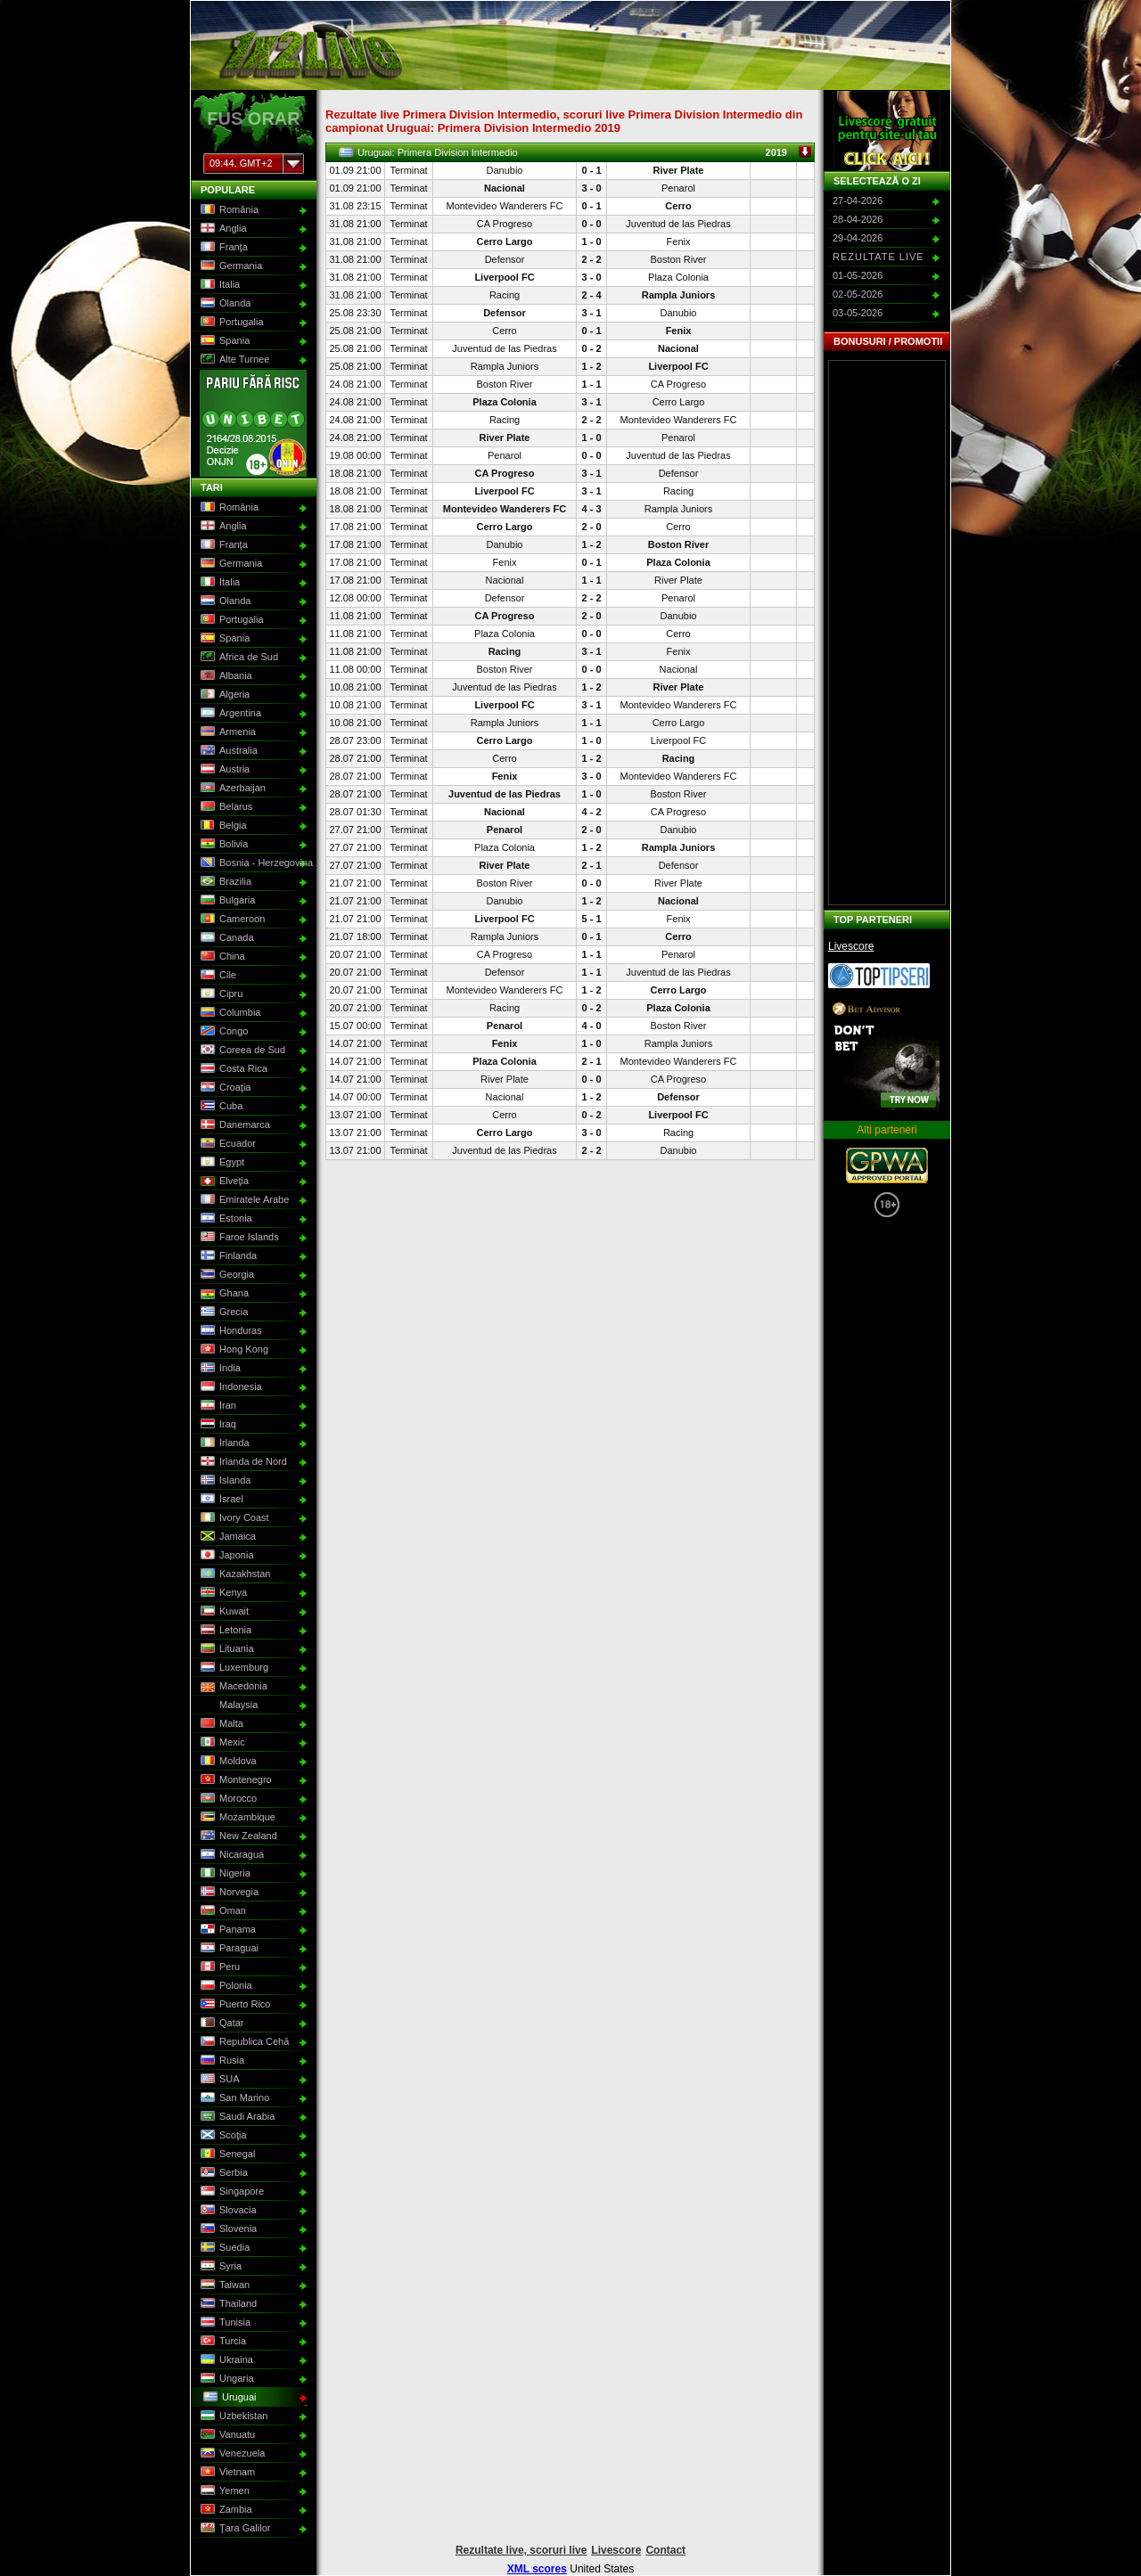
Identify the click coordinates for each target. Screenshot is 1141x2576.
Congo (222, 1032)
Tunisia (223, 2323)
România (228, 210)
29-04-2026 (857, 238)
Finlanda (227, 1256)
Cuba (219, 1107)
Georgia (225, 1275)
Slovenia (227, 2229)
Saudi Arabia (236, 2117)
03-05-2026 (857, 312)
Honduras (229, 1331)
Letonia (224, 1631)
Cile (216, 976)
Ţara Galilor (233, 2529)
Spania (223, 341)
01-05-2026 (857, 275)
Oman (221, 1911)
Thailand (227, 2304)
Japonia (225, 1556)
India (219, 1369)
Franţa (222, 248)
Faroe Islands (238, 1238)
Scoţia (222, 2136)
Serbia (222, 2173)
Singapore (230, 2192)
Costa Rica (232, 1069)
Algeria (223, 695)
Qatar (220, 2024)
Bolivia (222, 845)
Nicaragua (230, 1855)
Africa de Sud (237, 658)
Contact (665, 2550)
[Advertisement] (886, 632)
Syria (219, 2267)
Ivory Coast (233, 1518)
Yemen (223, 2491)
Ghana (223, 1294)
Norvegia (228, 1893)
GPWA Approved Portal (887, 1165)
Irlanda (223, 1443)
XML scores (537, 2569)
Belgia (222, 826)
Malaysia (227, 1705)
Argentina (229, 714)
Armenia (226, 732)
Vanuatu (226, 2435)
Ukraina (225, 2360)
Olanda (223, 304)
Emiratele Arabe (243, 1200)
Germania (229, 266)
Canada (225, 938)
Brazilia (224, 882)
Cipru (219, 994)
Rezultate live (878, 256)
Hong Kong (232, 1350)
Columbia (228, 1013)
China (221, 957)
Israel (220, 1500)
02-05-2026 (857, 294)
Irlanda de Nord (242, 1462)
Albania (224, 676)
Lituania (225, 1649)
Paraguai (228, 1949)
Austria (223, 770)
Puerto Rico (233, 2005)
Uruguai (228, 2398)
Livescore (851, 946)
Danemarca (233, 1125)
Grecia (222, 1312)
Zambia (224, 2510)
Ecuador (226, 1144)
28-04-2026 (857, 219)
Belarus (224, 807)
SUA (218, 2080)
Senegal (226, 2155)
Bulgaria (226, 901)
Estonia (224, 1219)
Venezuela (231, 2454)
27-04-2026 (857, 200)
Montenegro (234, 1780)
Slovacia (227, 2211)
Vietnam (226, 2473)
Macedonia (232, 1687)
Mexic (221, 1743)
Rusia (220, 2061)
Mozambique (236, 1818)
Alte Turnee (233, 360)
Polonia (224, 1986)
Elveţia (223, 1182)
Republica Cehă (243, 2042)
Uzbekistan (232, 2416)
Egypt (220, 1163)
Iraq (216, 1425)
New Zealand (237, 1836)
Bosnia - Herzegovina (252, 863)
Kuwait (223, 1612)
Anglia (222, 229)
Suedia (223, 2248)
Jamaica (226, 1537)
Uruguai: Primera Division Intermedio (575, 152)
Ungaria (225, 2379)
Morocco (227, 1799)
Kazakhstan (233, 1574)
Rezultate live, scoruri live (521, 2550)
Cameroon (231, 920)
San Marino (233, 2098)
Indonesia (229, 1387)
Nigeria (223, 1874)
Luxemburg (232, 1668)
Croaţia (223, 1088)
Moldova (227, 1762)
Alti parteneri (886, 1130)
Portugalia (230, 323)
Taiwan (223, 2286)
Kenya (222, 1593)
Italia (218, 285)
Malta (220, 1724)
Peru (218, 1967)
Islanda (223, 1481)
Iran (216, 1406)
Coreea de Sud (241, 1051)
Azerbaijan (231, 789)
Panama (226, 1930)
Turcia (221, 2342)
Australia (227, 751)
